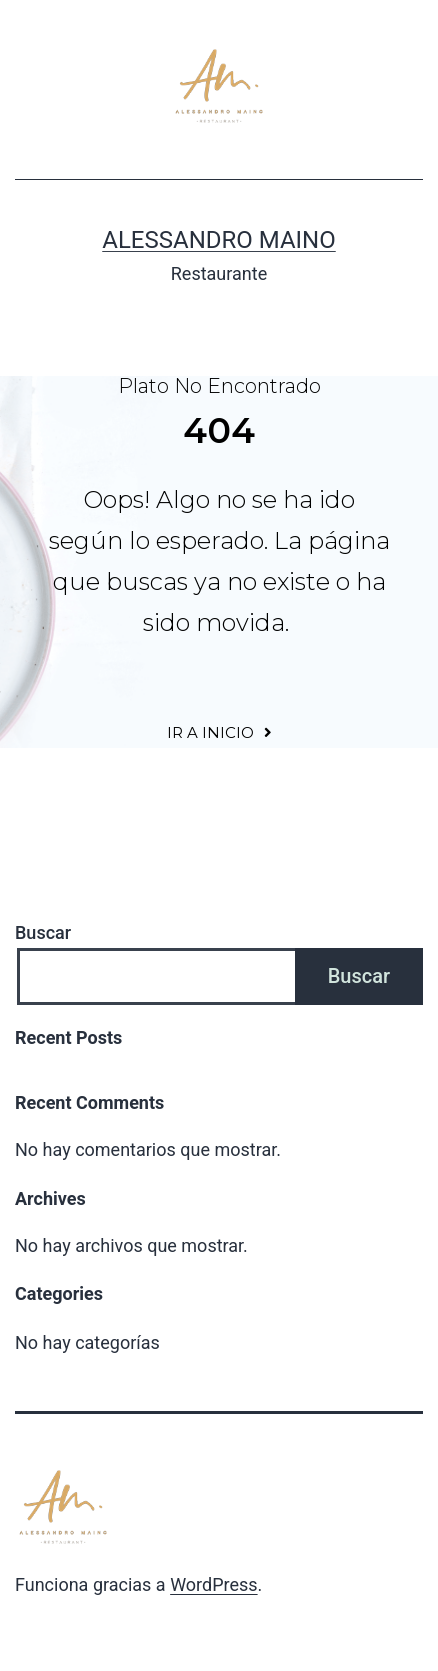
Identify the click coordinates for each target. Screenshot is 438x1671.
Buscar (43, 932)
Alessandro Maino (218, 240)
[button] (219, 732)
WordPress (213, 1584)
